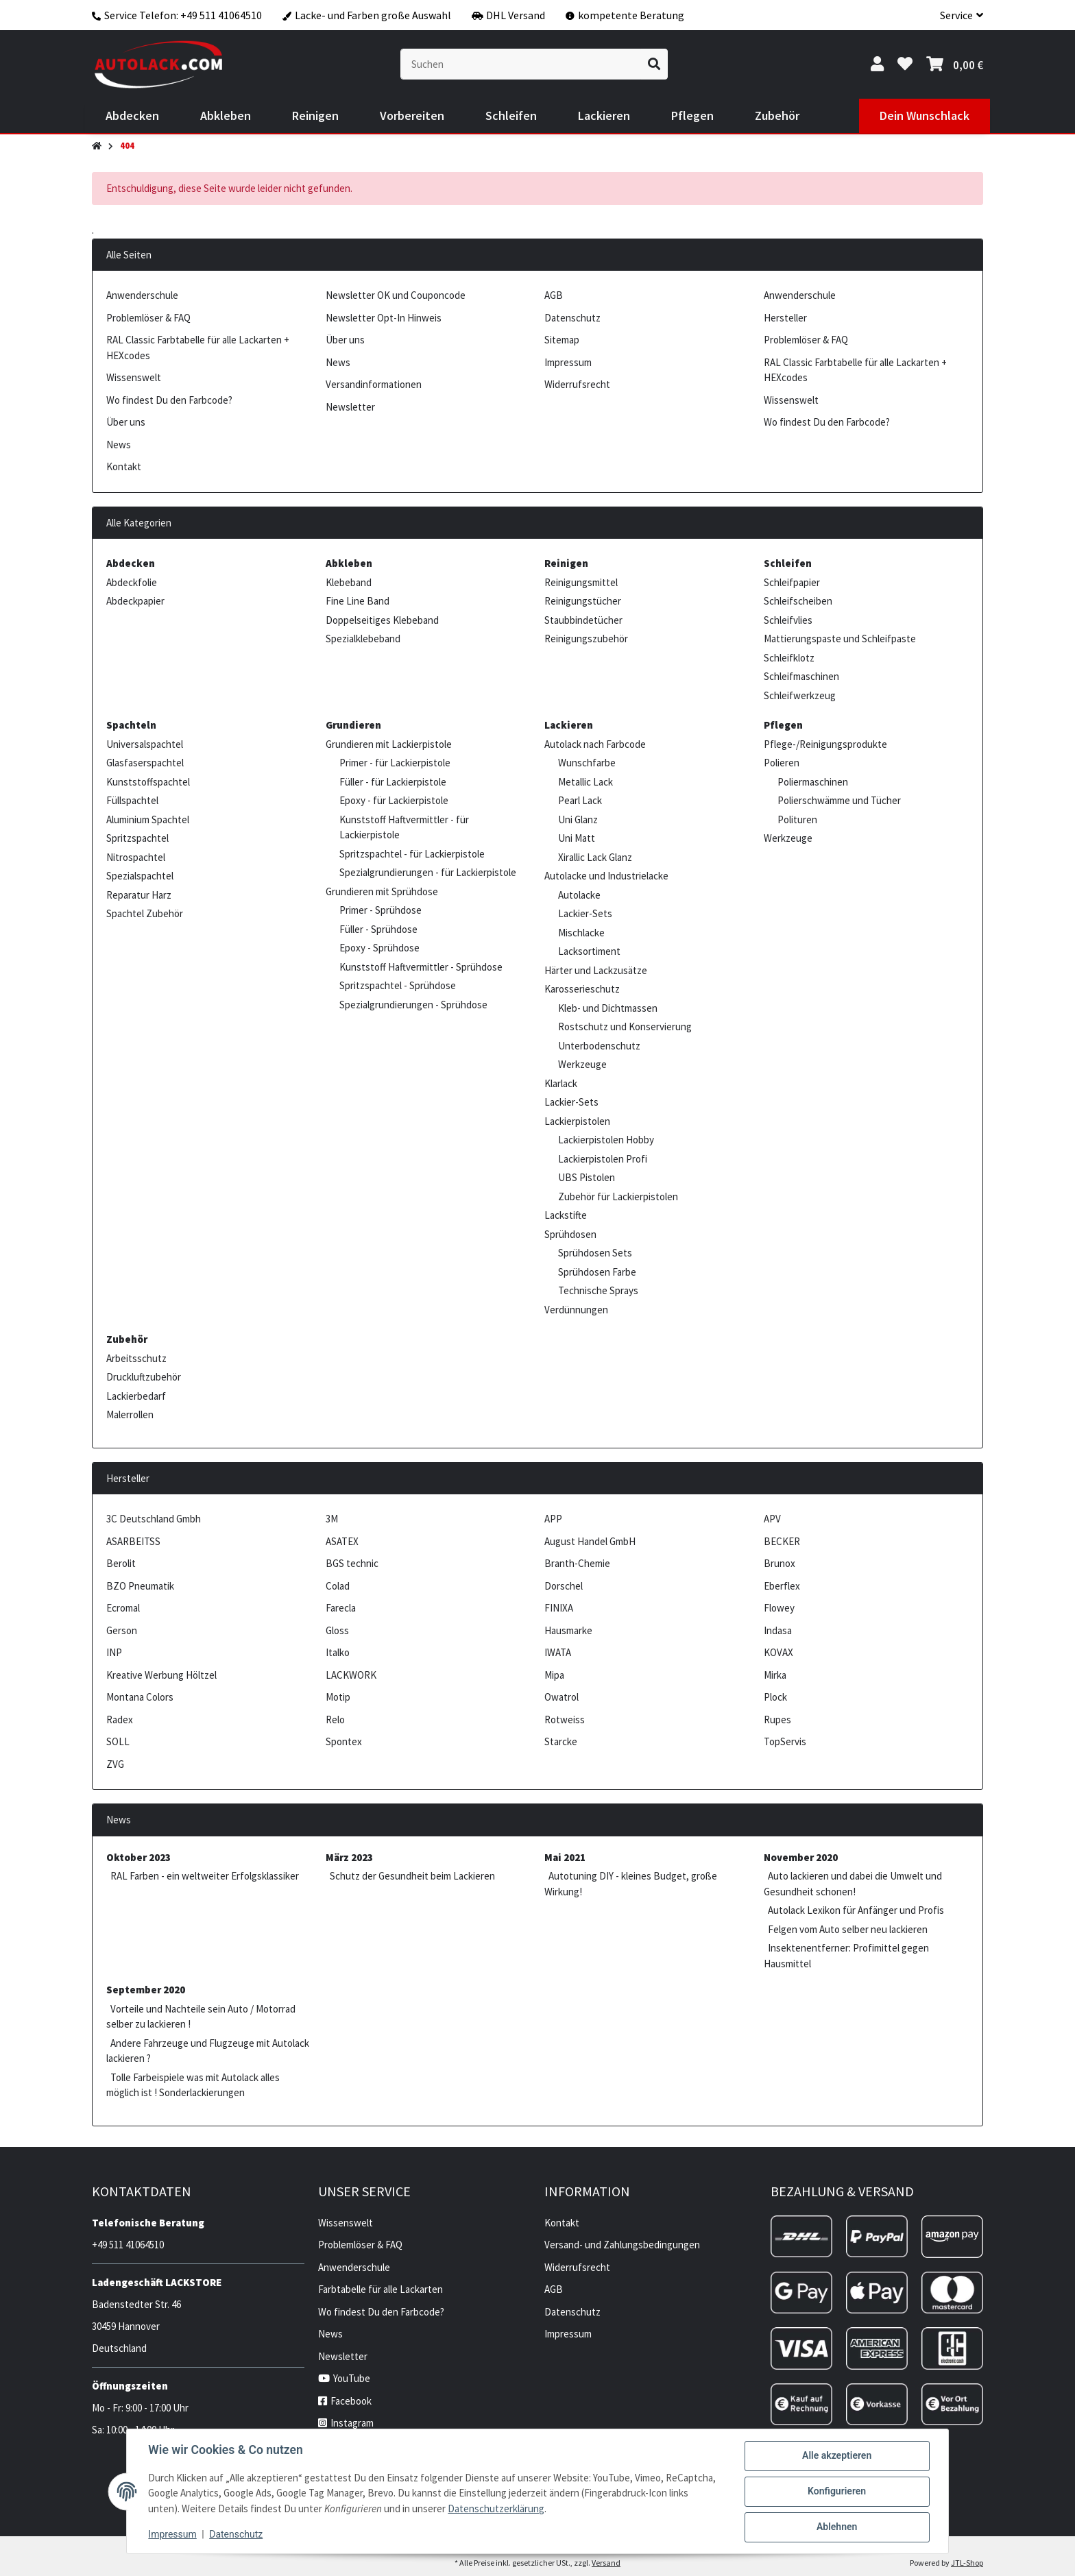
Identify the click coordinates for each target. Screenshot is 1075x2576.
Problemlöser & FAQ (148, 317)
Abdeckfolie (131, 582)
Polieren (781, 762)
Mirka (775, 1674)
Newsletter (350, 406)
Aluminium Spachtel (147, 819)
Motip (338, 1696)
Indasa (778, 1630)
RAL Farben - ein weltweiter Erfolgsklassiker (204, 1875)
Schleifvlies (788, 620)
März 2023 (349, 1857)
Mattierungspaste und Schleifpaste (840, 638)
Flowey (779, 1607)
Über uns (125, 421)
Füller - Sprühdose (378, 929)
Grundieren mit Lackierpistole (389, 744)
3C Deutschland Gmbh (153, 1518)
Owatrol (561, 1696)
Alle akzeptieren (836, 2456)
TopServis (785, 1741)
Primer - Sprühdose (380, 909)
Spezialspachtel (139, 875)
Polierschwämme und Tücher (839, 800)
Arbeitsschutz (136, 1358)
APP (553, 1518)
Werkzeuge (582, 1064)
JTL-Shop (967, 2562)
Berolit (121, 1563)
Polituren (797, 819)
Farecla (341, 1607)
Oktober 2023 (138, 1857)
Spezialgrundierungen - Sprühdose (413, 1004)
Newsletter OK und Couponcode (396, 295)
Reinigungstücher (582, 600)
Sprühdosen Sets (595, 1252)
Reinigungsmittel (581, 582)
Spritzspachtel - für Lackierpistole (412, 853)
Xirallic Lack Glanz (595, 857)
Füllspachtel (132, 800)
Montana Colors (139, 1696)
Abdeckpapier (135, 600)
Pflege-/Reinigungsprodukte (825, 744)
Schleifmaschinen (801, 676)
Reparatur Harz (138, 894)
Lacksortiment (589, 951)
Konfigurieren (836, 2491)
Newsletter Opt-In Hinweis (384, 317)
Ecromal (123, 1607)
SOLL (118, 1741)
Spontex (344, 1741)
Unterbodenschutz (599, 1045)
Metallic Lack (585, 781)
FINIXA (558, 1607)
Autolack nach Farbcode (595, 744)
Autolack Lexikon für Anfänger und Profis (856, 1910)
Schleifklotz (789, 657)
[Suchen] (520, 64)
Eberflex (782, 1585)
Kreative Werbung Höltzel (161, 1674)
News (118, 444)
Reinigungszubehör (586, 638)
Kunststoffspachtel (148, 781)
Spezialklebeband (363, 638)
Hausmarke (568, 1630)
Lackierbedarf (136, 1395)
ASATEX (342, 1541)
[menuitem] (132, 116)
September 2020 (145, 1989)
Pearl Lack (580, 800)
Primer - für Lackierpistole (394, 762)
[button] (956, 15)
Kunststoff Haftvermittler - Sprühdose (421, 966)
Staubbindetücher (583, 620)
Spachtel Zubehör (144, 913)
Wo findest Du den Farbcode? (169, 399)
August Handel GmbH (590, 1541)
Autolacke (579, 894)
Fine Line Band (357, 600)
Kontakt (123, 466)
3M (332, 1518)
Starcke (560, 1741)
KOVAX (778, 1652)
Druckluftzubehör (143, 1376)
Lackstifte (565, 1215)
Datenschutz (236, 2534)
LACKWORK (351, 1674)
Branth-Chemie (577, 1563)
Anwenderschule (142, 295)
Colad (338, 1585)
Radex (119, 1719)
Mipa (554, 1674)
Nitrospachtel (135, 857)
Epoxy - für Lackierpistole (393, 800)
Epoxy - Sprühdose (379, 947)
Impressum (173, 2534)
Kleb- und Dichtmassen (607, 1007)
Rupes (777, 1719)
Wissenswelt (133, 377)
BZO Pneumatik (140, 1585)
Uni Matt (576, 838)
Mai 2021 (564, 1857)
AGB (553, 295)
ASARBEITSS (133, 1541)
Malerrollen (130, 1414)
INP (114, 1652)
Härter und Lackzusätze (595, 970)
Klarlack (560, 1083)
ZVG (115, 1764)
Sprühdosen (570, 1234)
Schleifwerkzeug (800, 695)
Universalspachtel (144, 744)
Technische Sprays (598, 1290)
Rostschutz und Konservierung (625, 1026)
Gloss (337, 1630)
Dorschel (563, 1585)
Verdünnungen (576, 1309)
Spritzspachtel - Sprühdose (397, 985)
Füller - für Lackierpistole (392, 781)
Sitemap (561, 339)
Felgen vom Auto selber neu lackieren (848, 1929)
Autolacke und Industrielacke (606, 875)
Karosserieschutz (582, 988)
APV (772, 1518)
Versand (606, 2562)
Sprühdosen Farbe (597, 1271)
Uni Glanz (578, 819)
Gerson (121, 1630)
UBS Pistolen (586, 1177)
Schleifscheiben (798, 600)
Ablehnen (836, 2527)
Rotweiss (564, 1719)
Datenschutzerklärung (496, 2508)
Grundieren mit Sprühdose (382, 891)
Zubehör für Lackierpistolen (618, 1196)
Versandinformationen (374, 384)
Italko (338, 1652)
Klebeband (349, 582)
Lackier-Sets (585, 913)
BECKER (782, 1541)
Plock (775, 1696)
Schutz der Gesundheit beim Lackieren (412, 1875)
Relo (335, 1719)
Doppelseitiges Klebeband (382, 620)
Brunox (779, 1563)
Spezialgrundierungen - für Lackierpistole (427, 872)
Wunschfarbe (587, 762)
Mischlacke (581, 932)
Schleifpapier (792, 582)
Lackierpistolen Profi (602, 1158)
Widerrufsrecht (577, 384)
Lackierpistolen (577, 1121)
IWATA (557, 1652)
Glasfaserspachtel (145, 762)
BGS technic (352, 1563)
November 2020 (801, 1857)
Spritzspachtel (137, 838)
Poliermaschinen (812, 781)
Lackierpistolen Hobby (606, 1139)
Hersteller (785, 317)
